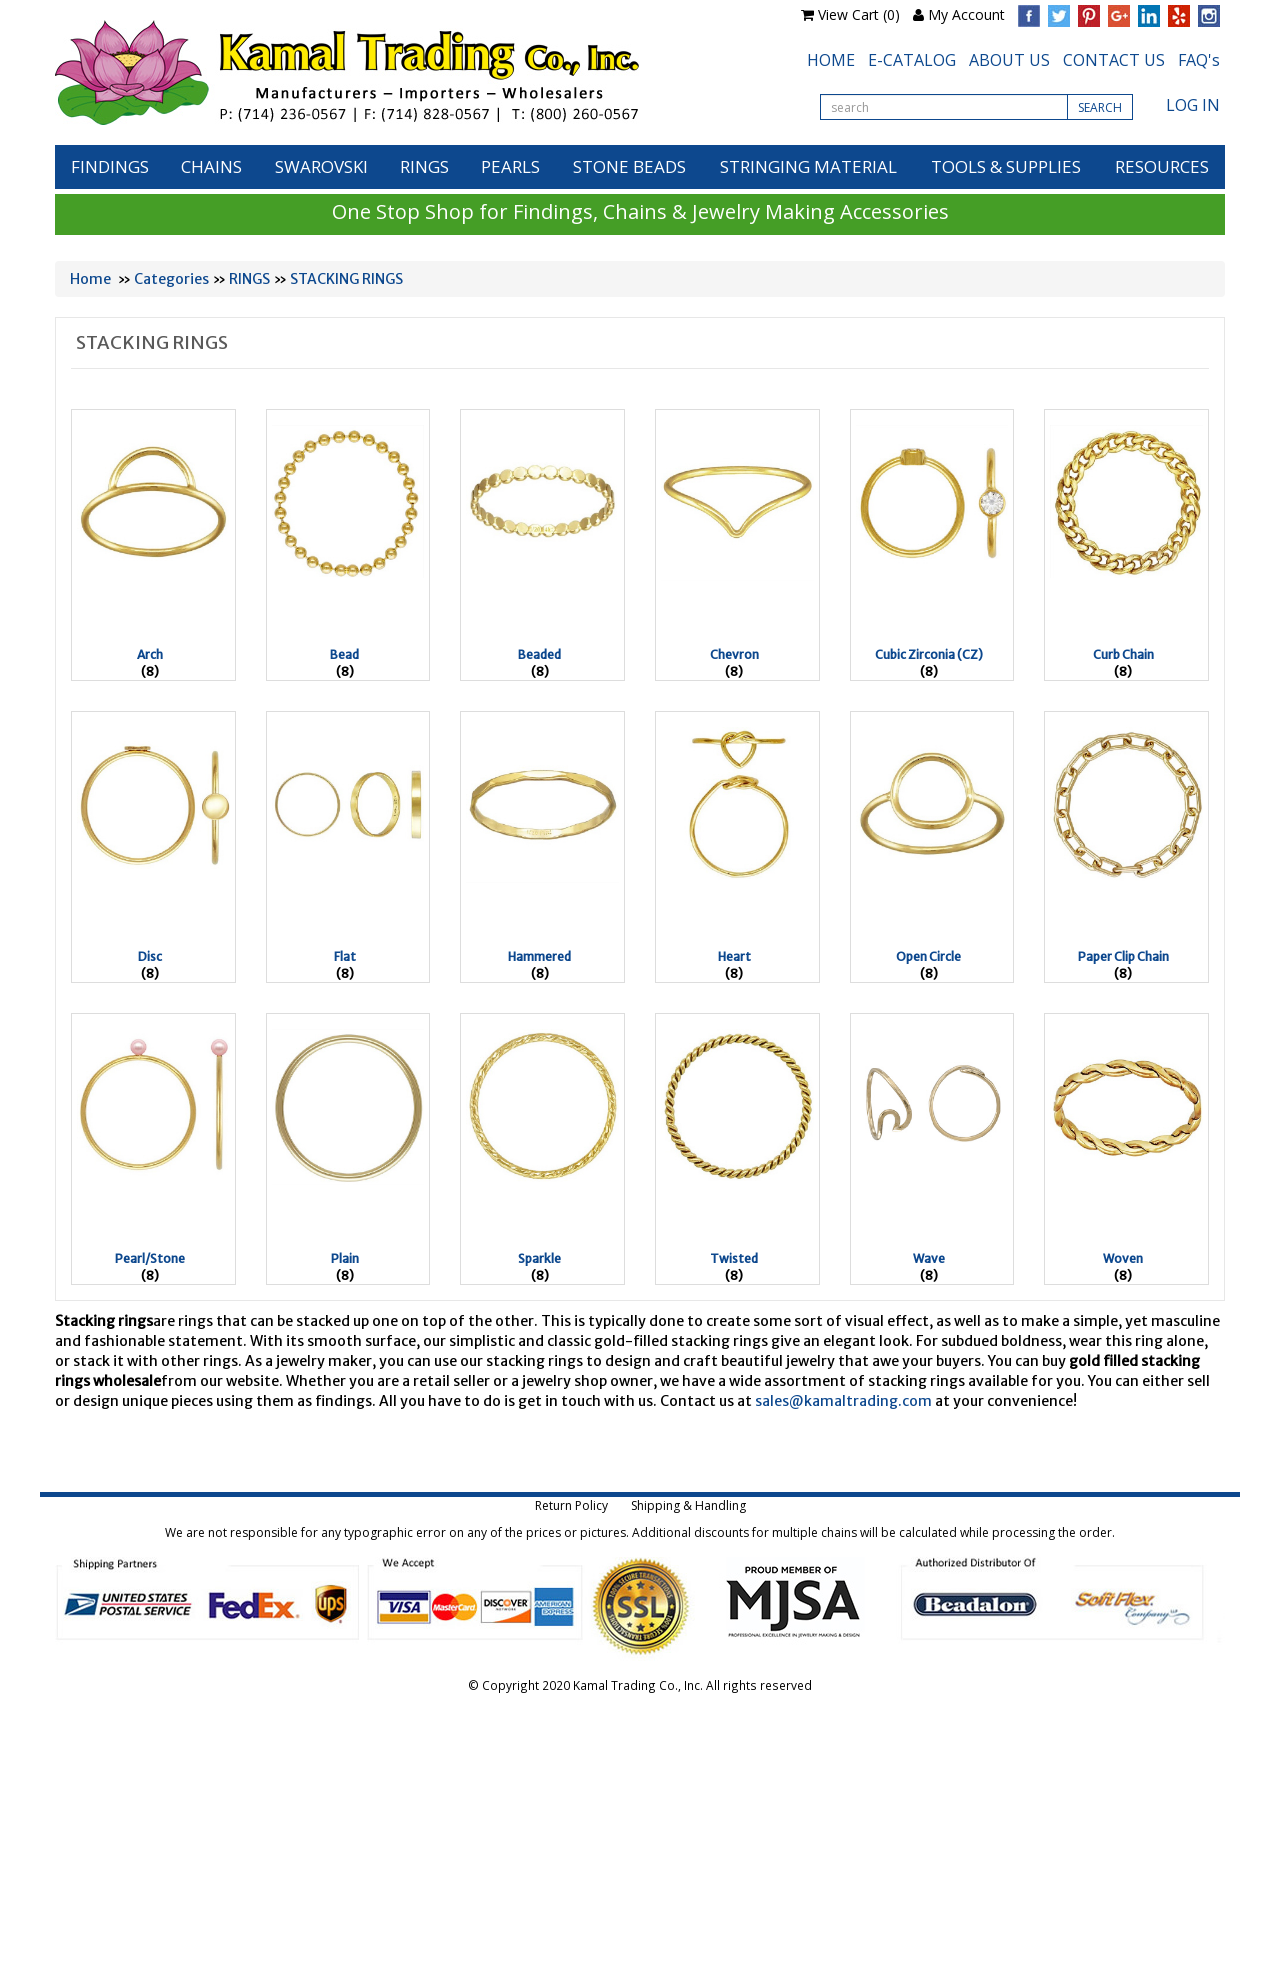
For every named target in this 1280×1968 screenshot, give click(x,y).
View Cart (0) (859, 14)
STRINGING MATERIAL (808, 166)
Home (90, 279)
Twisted (734, 1258)
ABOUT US (1009, 60)
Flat (345, 956)
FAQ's (1199, 60)
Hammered (539, 956)
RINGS (424, 166)
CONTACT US (1114, 60)
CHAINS (211, 166)
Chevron (734, 654)
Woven (1123, 1258)
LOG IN (1193, 105)
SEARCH (1100, 107)
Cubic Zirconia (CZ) (929, 654)
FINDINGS (110, 166)
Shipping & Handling (688, 1505)
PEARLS (510, 166)
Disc (150, 956)
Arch (150, 654)
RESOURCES (1162, 166)
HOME (831, 60)
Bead (344, 654)
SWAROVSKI (321, 166)
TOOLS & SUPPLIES (1006, 166)
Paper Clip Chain (1123, 956)
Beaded (539, 654)
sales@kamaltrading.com (843, 1401)
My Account (966, 14)
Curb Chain (1123, 654)
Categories (171, 279)
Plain (345, 1258)
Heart (734, 956)
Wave (929, 1258)
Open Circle (928, 956)
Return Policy (571, 1505)
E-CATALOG (912, 60)
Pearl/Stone (150, 1258)
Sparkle (539, 1258)
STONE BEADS (629, 166)
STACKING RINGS (346, 279)
